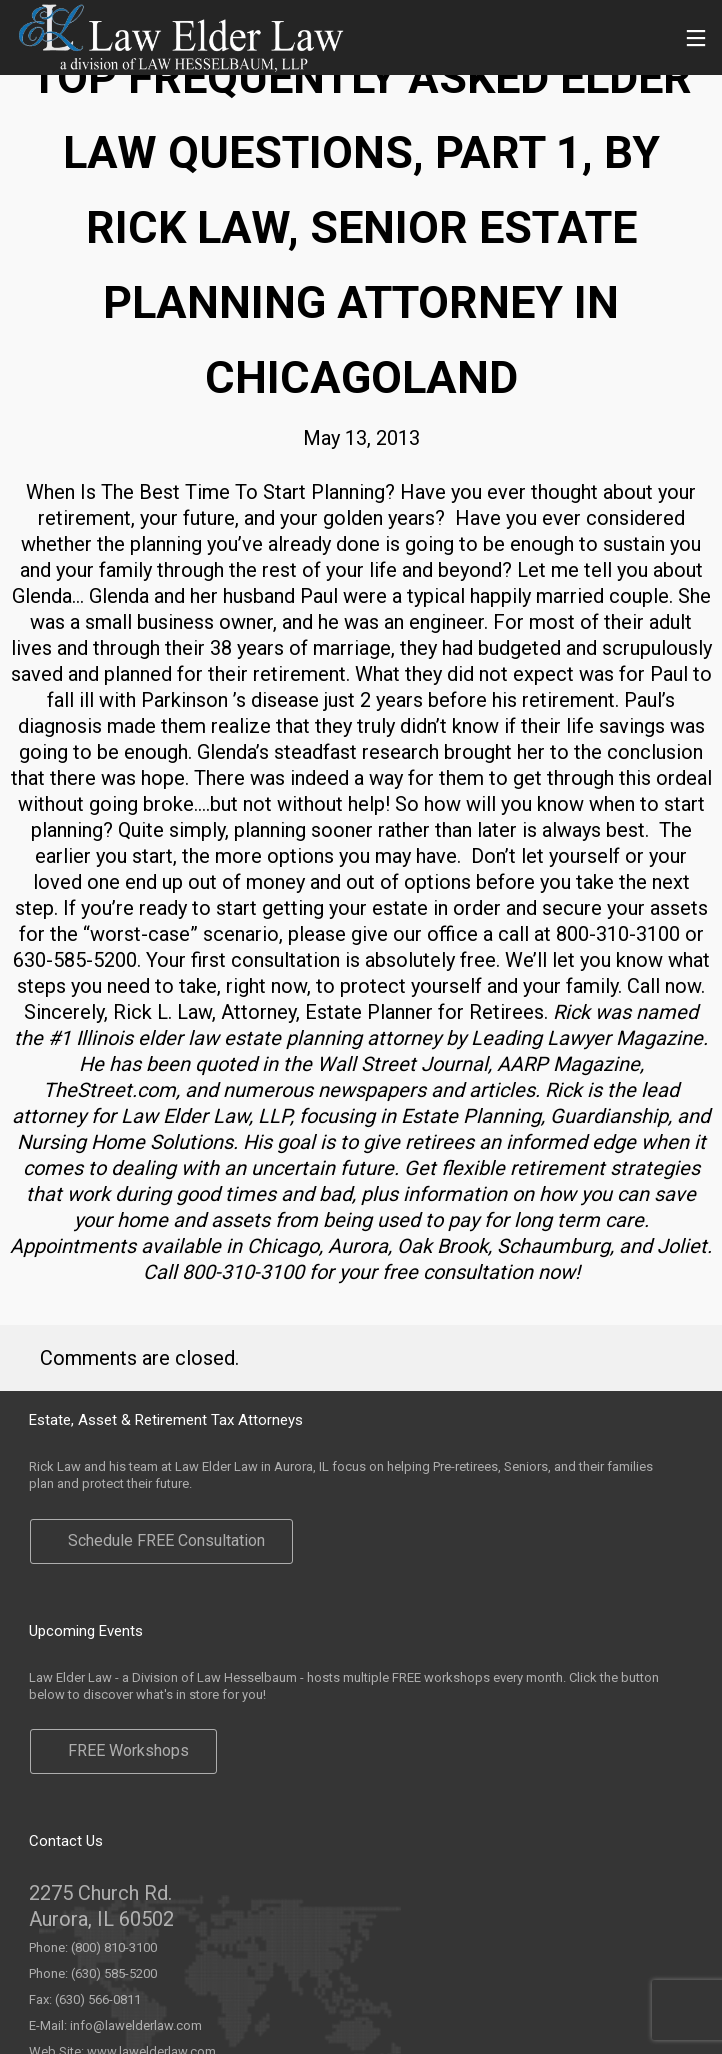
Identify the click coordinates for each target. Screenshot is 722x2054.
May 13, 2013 (361, 438)
